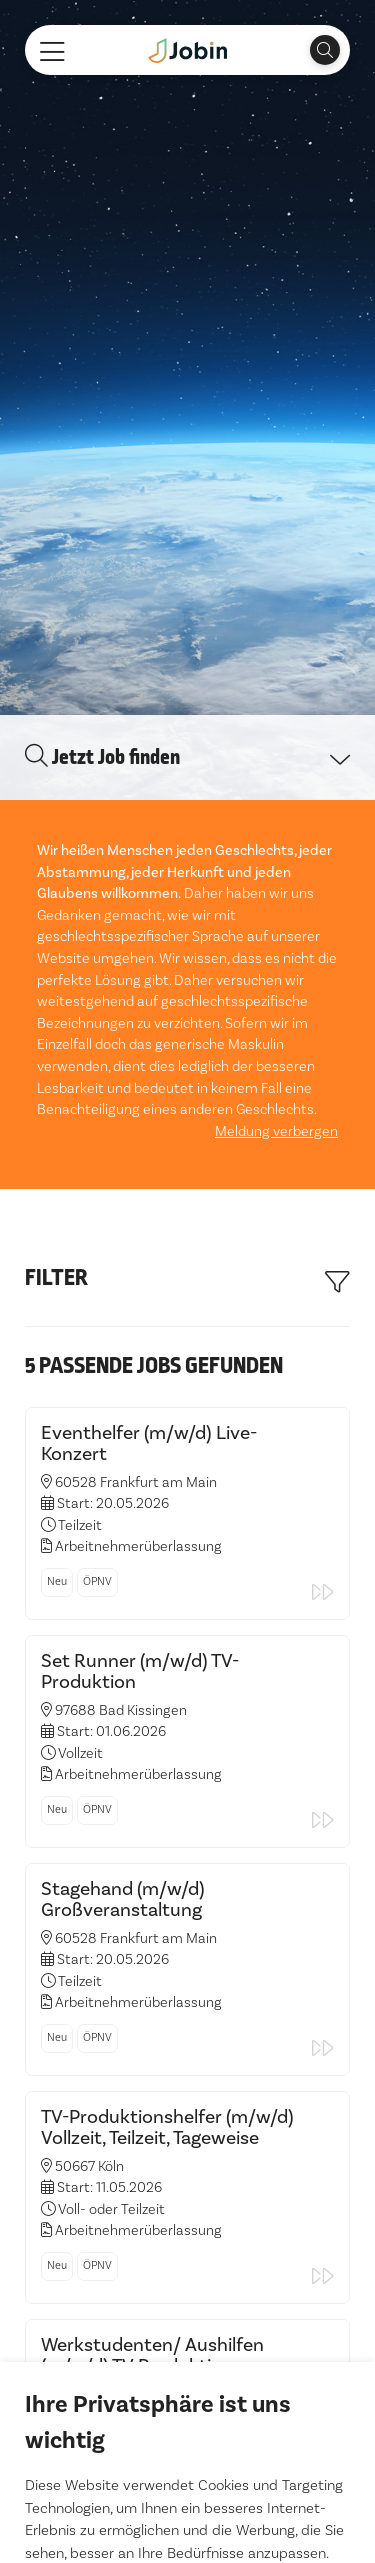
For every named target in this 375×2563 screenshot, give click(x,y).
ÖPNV (97, 1321)
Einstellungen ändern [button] (187, 2515)
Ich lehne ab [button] (187, 2474)
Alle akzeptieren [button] (188, 2433)
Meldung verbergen (276, 871)
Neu (57, 1321)
